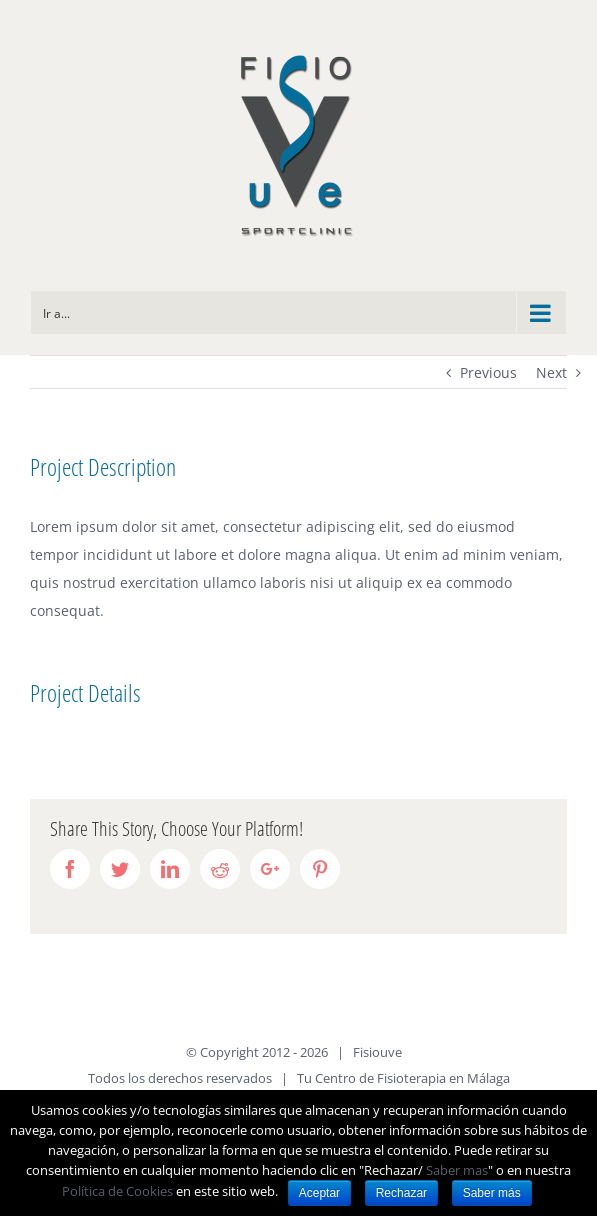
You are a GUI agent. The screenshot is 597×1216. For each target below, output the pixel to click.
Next (551, 372)
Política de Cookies (117, 1191)
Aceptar (319, 1193)
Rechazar (401, 1193)
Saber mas (457, 1170)
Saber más (492, 1193)
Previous (488, 372)
